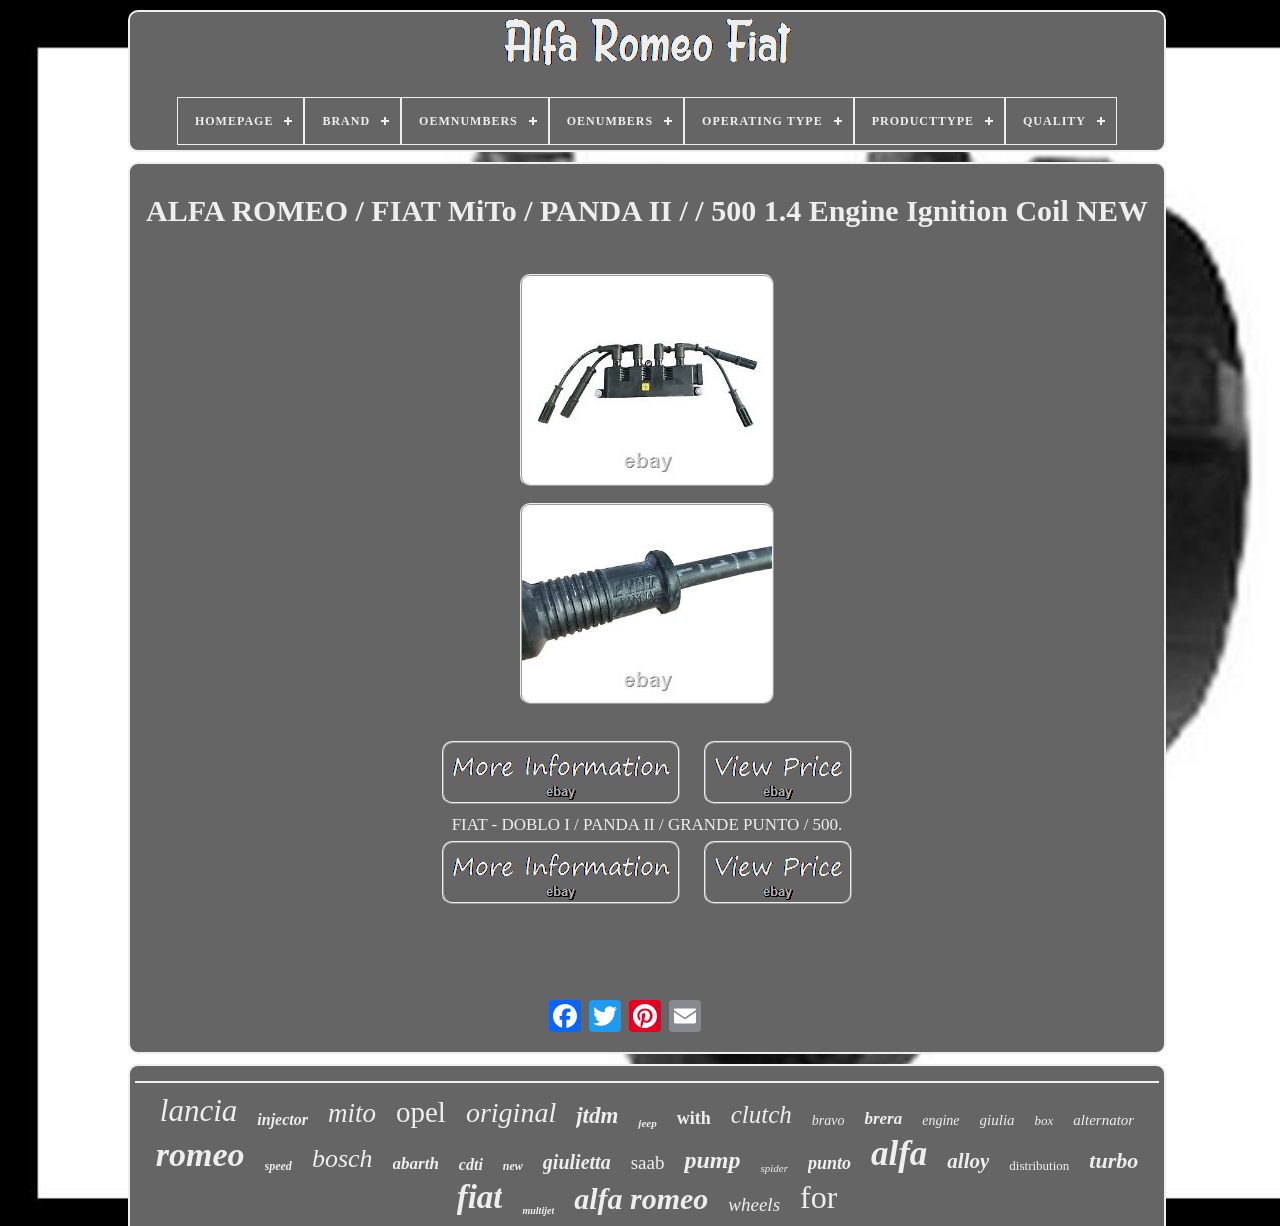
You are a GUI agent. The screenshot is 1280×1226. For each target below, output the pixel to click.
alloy (968, 1161)
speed (278, 1166)
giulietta (577, 1162)
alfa (899, 1153)
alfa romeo (641, 1198)
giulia (997, 1120)
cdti (471, 1164)
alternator (1103, 1120)
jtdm (597, 1115)
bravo (828, 1120)
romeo (200, 1154)
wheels (754, 1204)
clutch (761, 1114)
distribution (1039, 1165)
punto (829, 1163)
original (511, 1112)
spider (774, 1168)
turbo (1113, 1160)
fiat (480, 1197)
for (818, 1197)
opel (421, 1112)
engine (940, 1120)
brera (883, 1118)
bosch (342, 1158)
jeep (647, 1123)
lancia (199, 1110)
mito (352, 1113)
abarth (416, 1163)
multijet (538, 1210)
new (513, 1166)
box (1044, 1120)
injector (282, 1119)
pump (712, 1160)
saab (648, 1162)
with (694, 1118)
